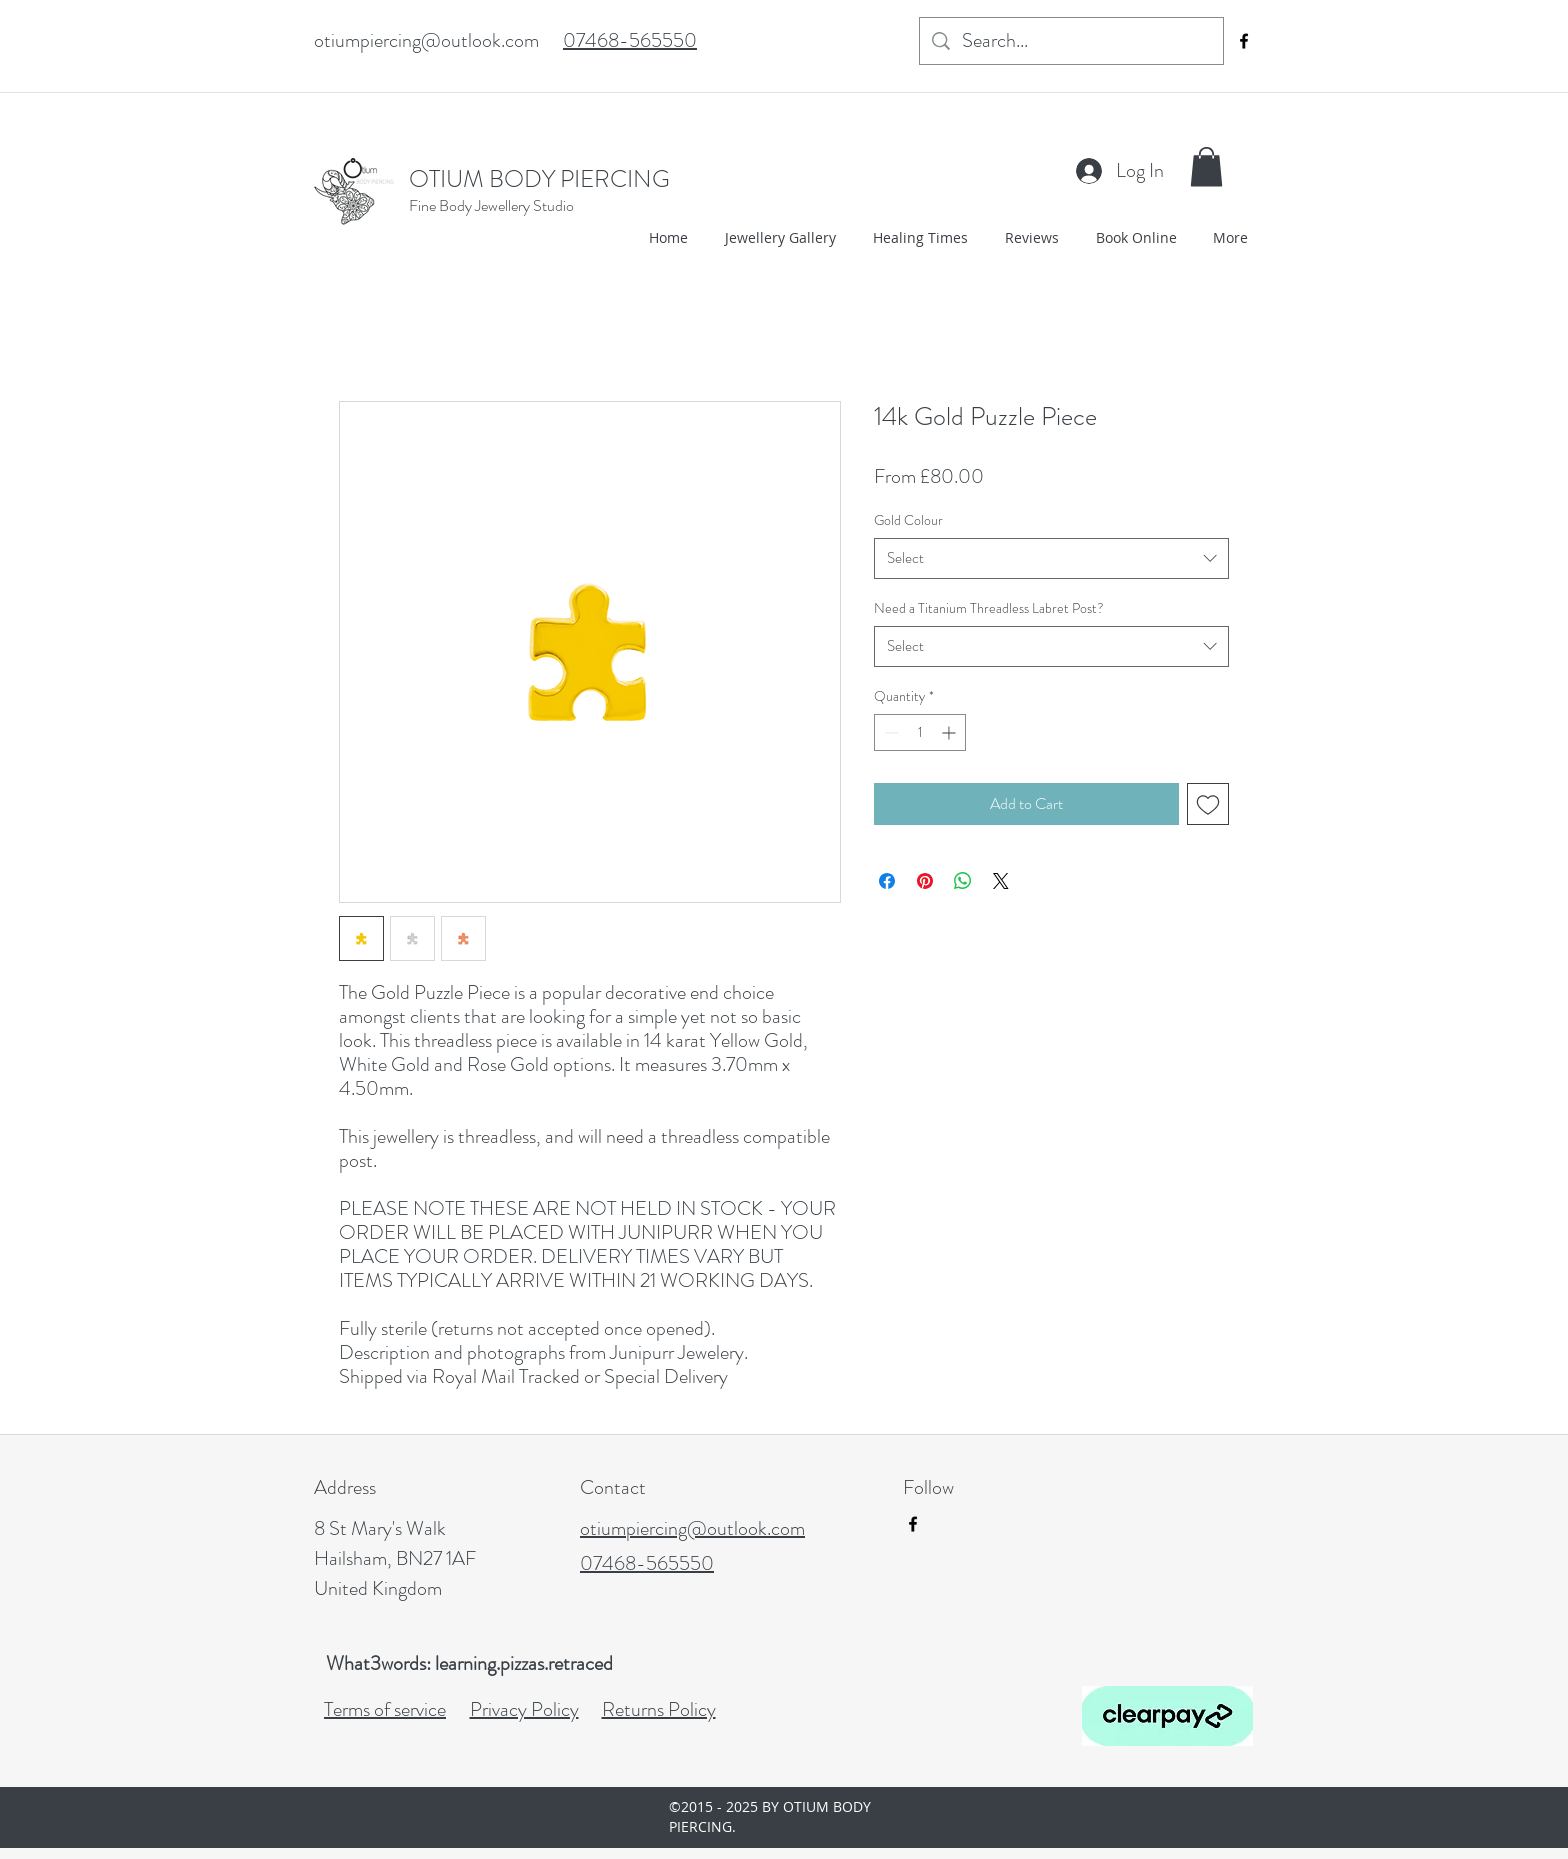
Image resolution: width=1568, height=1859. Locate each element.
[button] (1206, 166)
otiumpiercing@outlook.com (426, 40)
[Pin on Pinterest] (925, 881)
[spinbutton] (920, 732)
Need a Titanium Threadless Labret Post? (989, 608)
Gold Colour (908, 520)
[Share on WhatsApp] (963, 881)
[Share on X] (1001, 881)
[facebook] (1244, 41)
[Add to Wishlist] (1208, 804)
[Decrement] (889, 732)
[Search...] (1071, 41)
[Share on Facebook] (887, 881)
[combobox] (1051, 558)
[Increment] (950, 732)
